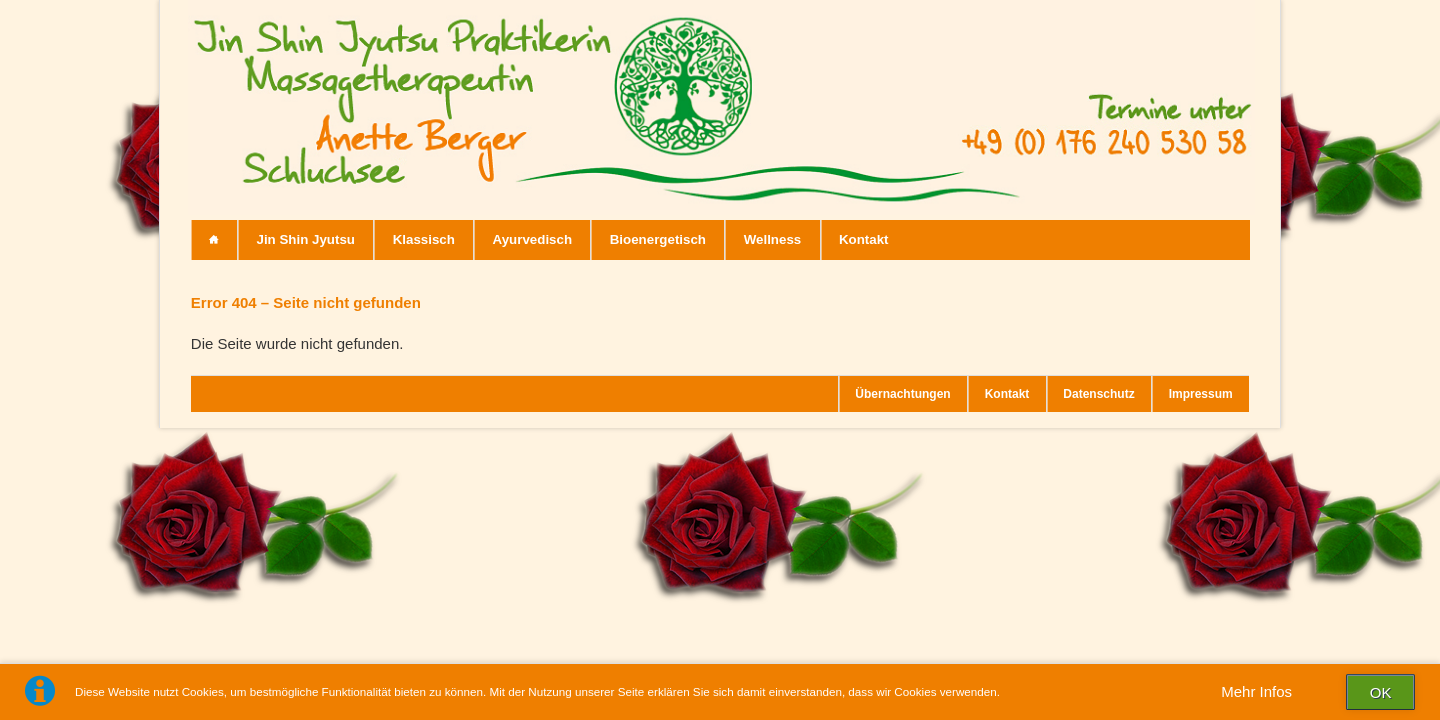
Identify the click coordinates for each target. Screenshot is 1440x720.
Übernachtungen (902, 394)
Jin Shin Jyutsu (305, 239)
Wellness (773, 239)
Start (214, 240)
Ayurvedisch (533, 239)
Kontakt (864, 239)
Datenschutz (1098, 394)
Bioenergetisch (658, 239)
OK (1381, 692)
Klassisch (424, 239)
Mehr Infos (1256, 691)
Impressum (1201, 394)
